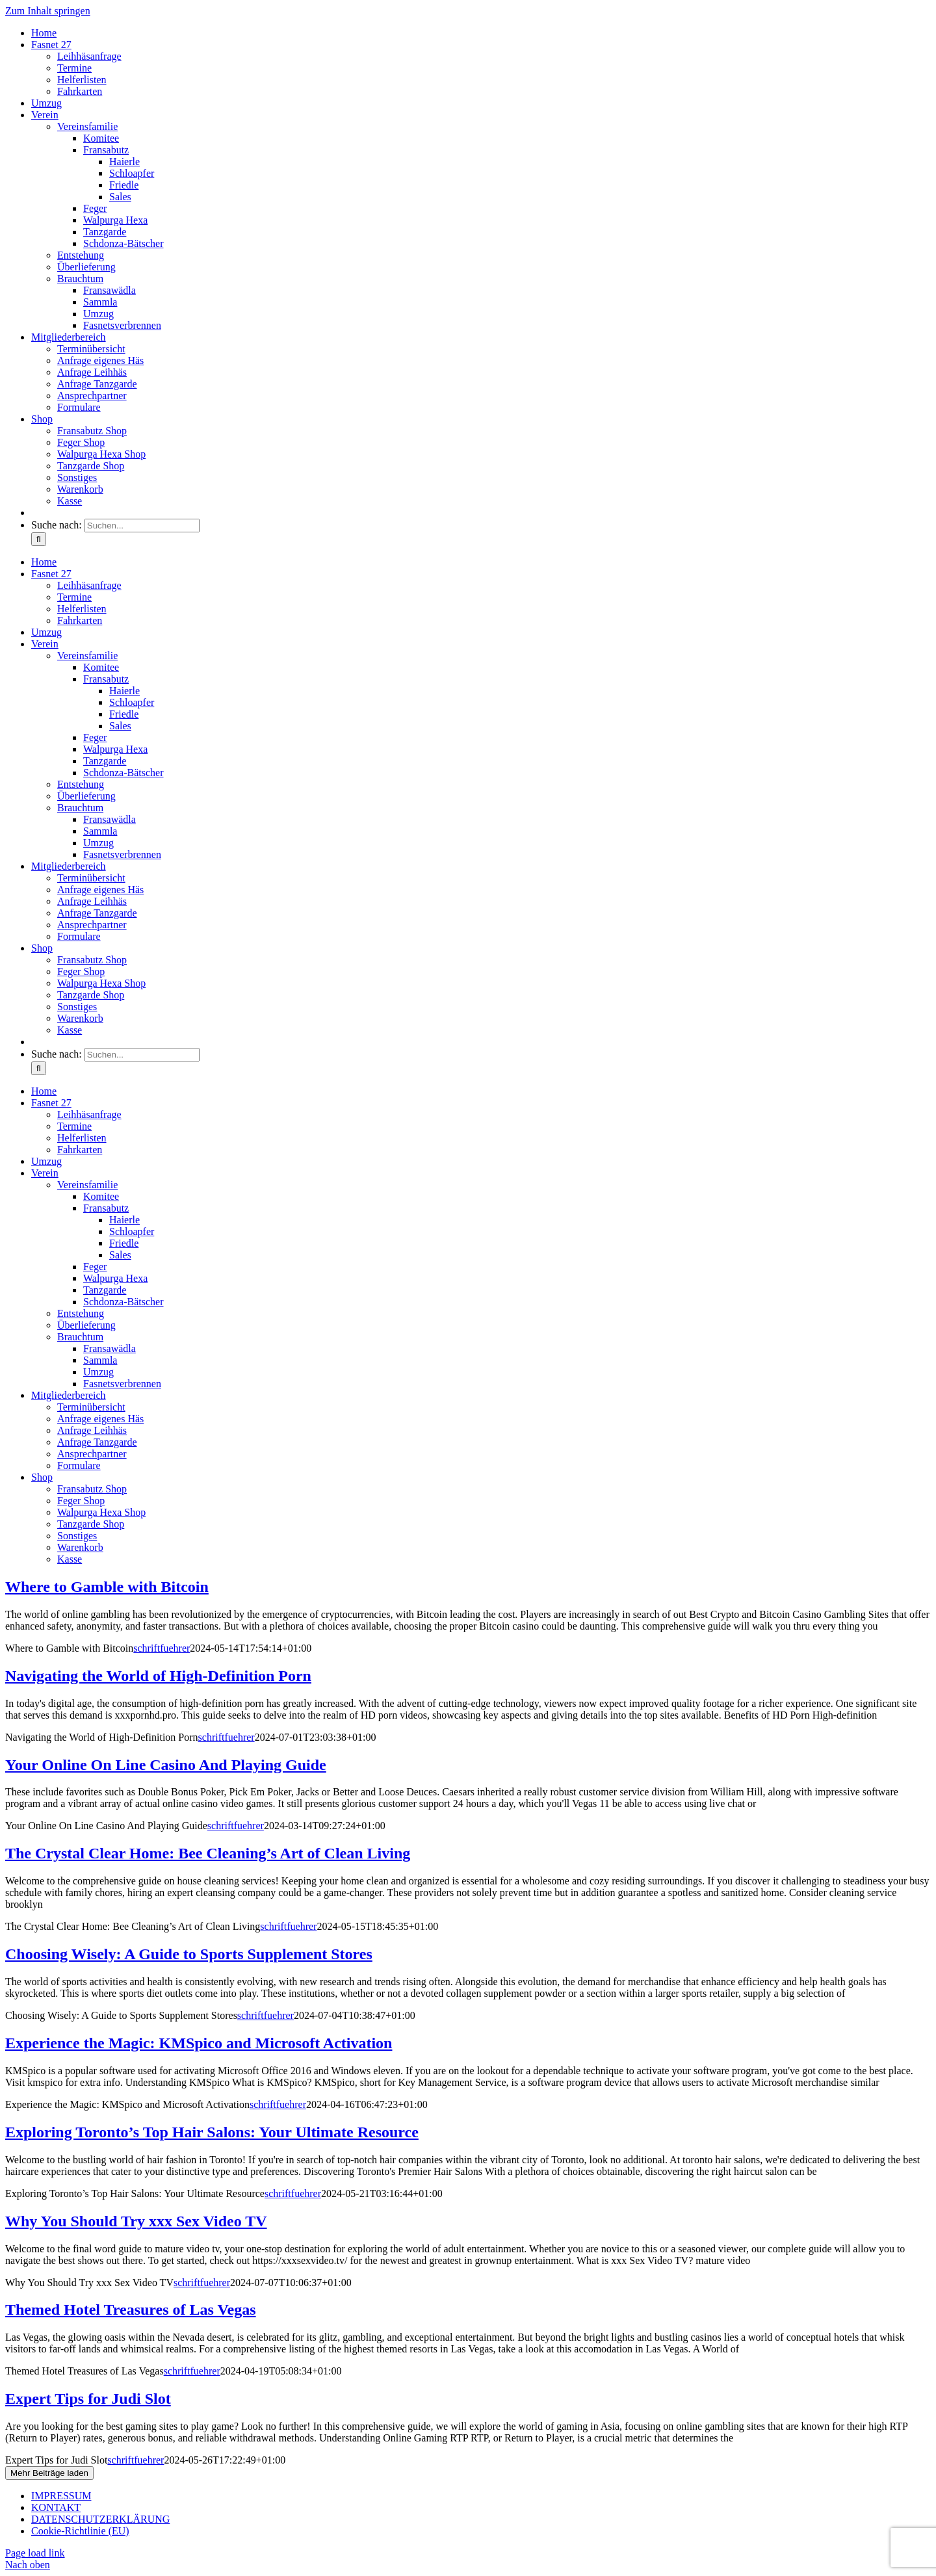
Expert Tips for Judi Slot (88, 2398)
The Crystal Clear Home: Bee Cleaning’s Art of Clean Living (207, 1853)
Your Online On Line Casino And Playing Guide (165, 1764)
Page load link (35, 2552)
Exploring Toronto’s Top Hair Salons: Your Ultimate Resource (212, 2132)
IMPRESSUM (61, 2495)
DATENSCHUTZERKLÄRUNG (100, 2519)
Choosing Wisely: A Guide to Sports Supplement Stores (188, 1953)
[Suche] (38, 539)
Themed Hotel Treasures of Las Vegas (130, 2309)
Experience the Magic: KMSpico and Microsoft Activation (198, 2043)
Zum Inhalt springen (47, 10)
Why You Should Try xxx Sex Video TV (136, 2221)
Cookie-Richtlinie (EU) (80, 2530)
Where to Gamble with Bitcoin (107, 1586)
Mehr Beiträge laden (49, 2473)
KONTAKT (56, 2507)
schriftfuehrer (161, 1648)
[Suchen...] (142, 525)
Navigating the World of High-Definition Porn (158, 1675)
